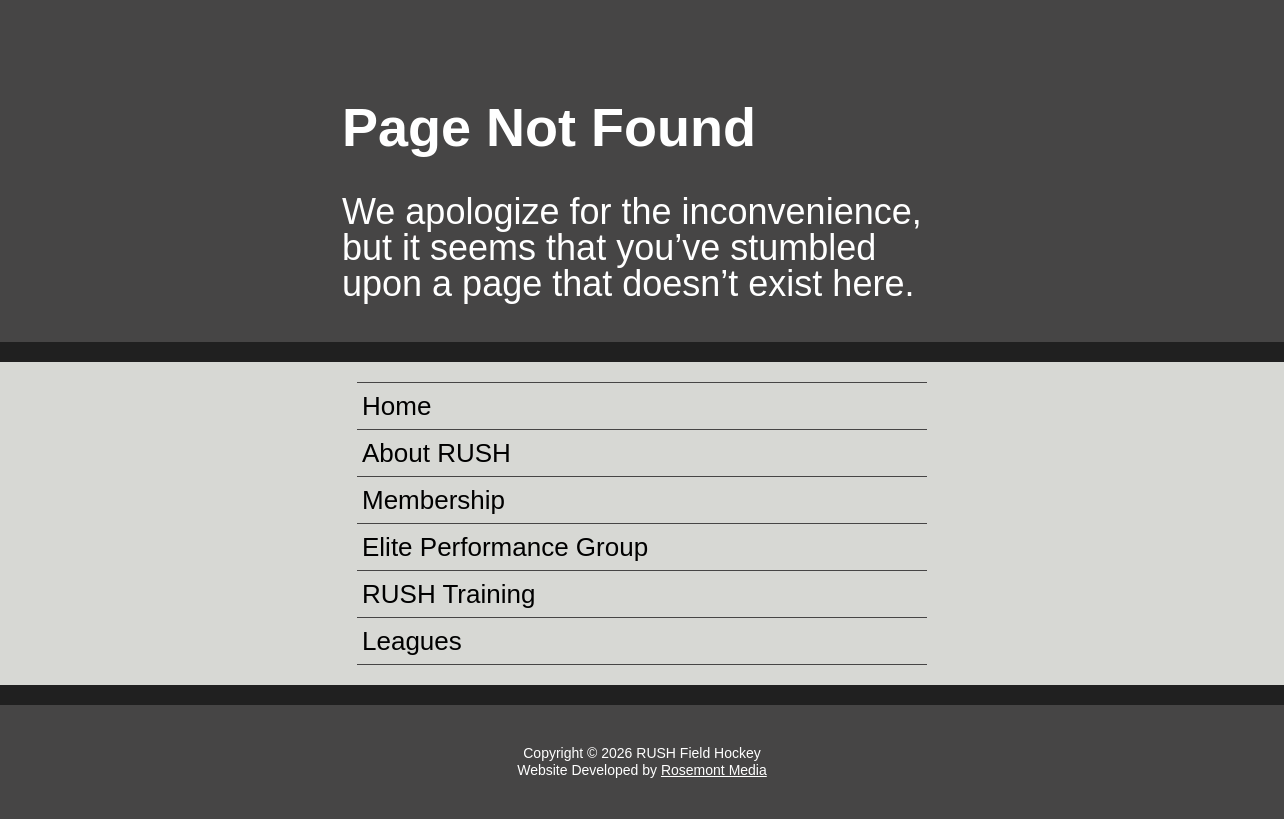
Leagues (412, 641)
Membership (433, 500)
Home (396, 406)
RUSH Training (448, 594)
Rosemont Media (714, 770)
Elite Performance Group (505, 547)
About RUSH (436, 453)
